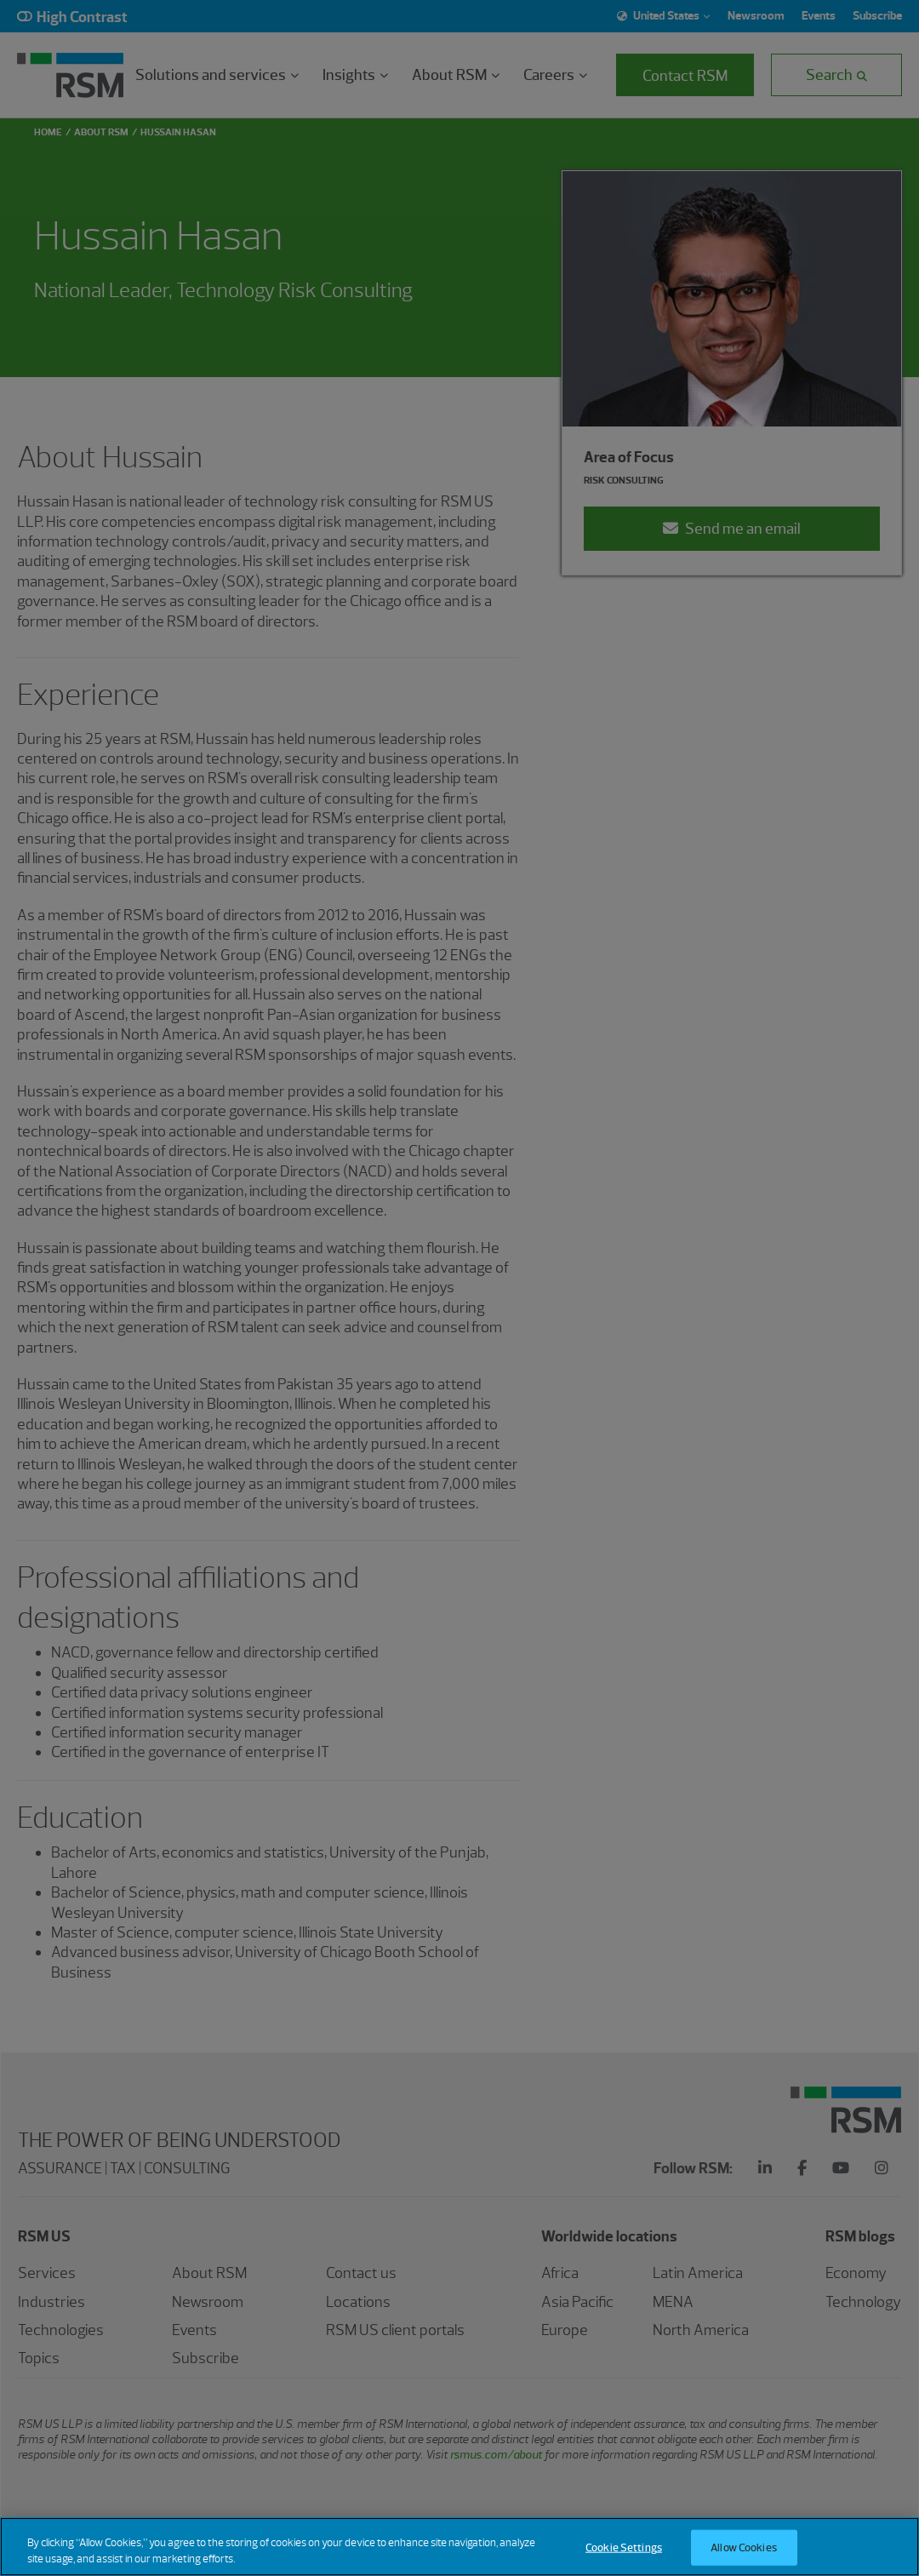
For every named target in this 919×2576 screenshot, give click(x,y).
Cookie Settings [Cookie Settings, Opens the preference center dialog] (623, 2556)
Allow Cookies (744, 2556)
